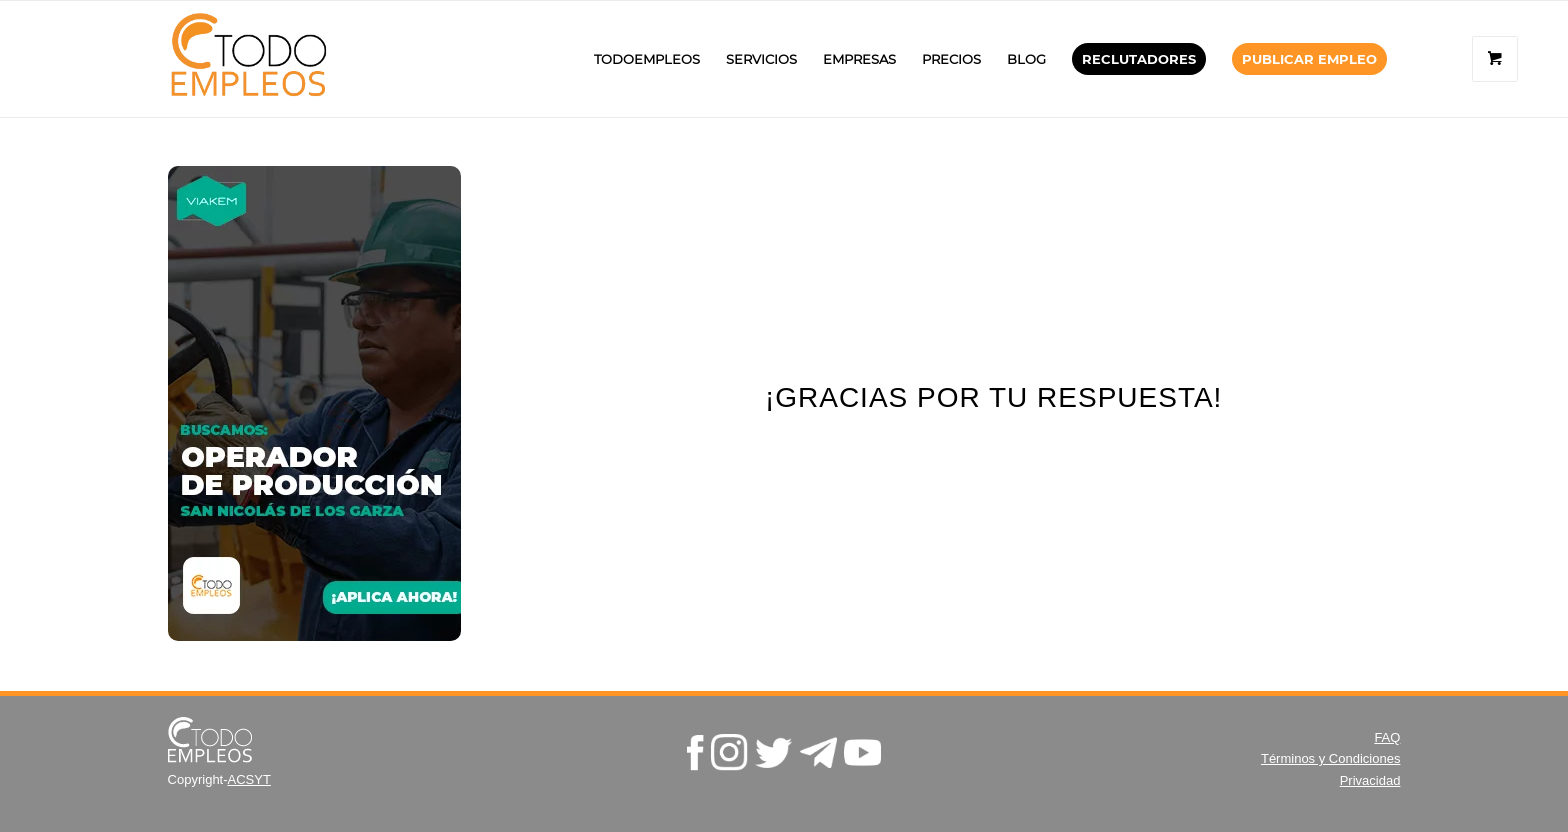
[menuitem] (647, 59)
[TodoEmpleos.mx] (268, 59)
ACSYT (249, 779)
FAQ (1387, 737)
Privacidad (1370, 780)
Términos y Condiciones (1330, 758)
